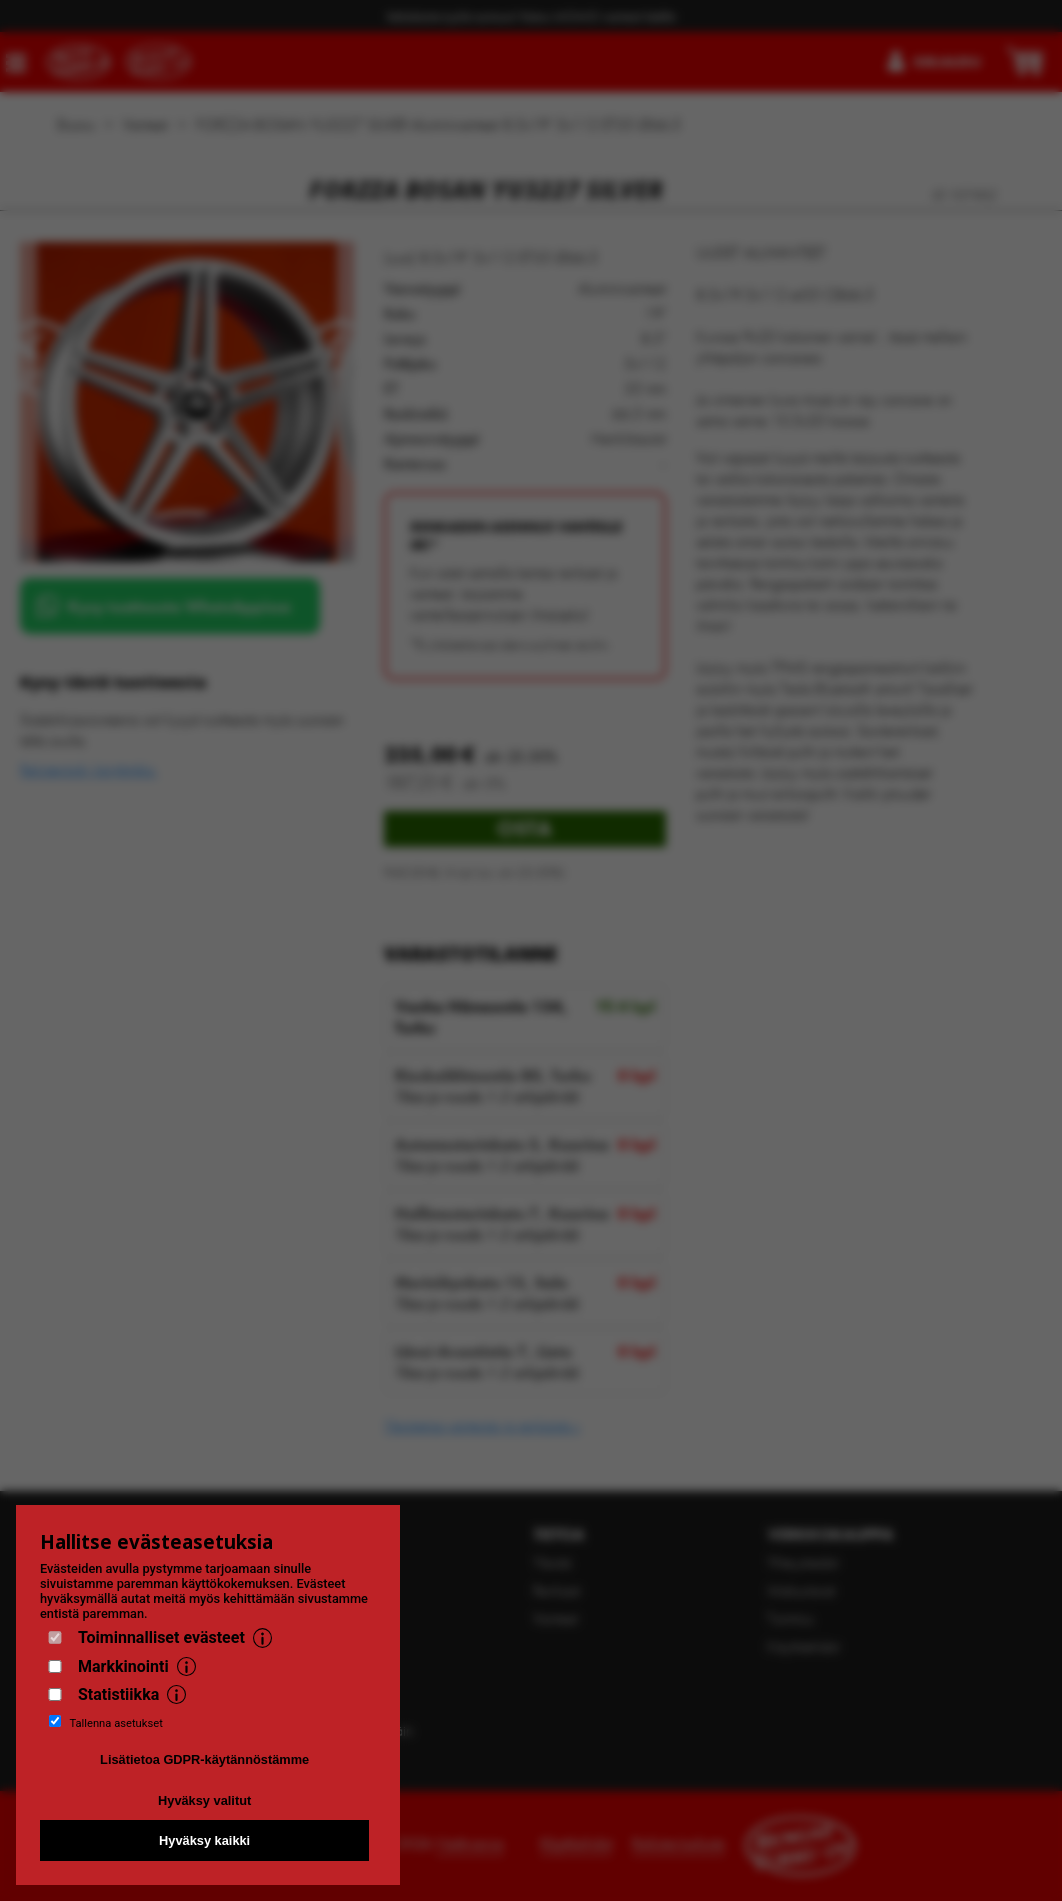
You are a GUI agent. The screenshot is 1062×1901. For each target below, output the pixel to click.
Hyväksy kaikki (204, 1840)
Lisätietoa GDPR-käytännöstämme (204, 1759)
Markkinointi (123, 1666)
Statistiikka (118, 1694)
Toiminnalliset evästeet (161, 1637)
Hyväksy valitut (204, 1800)
